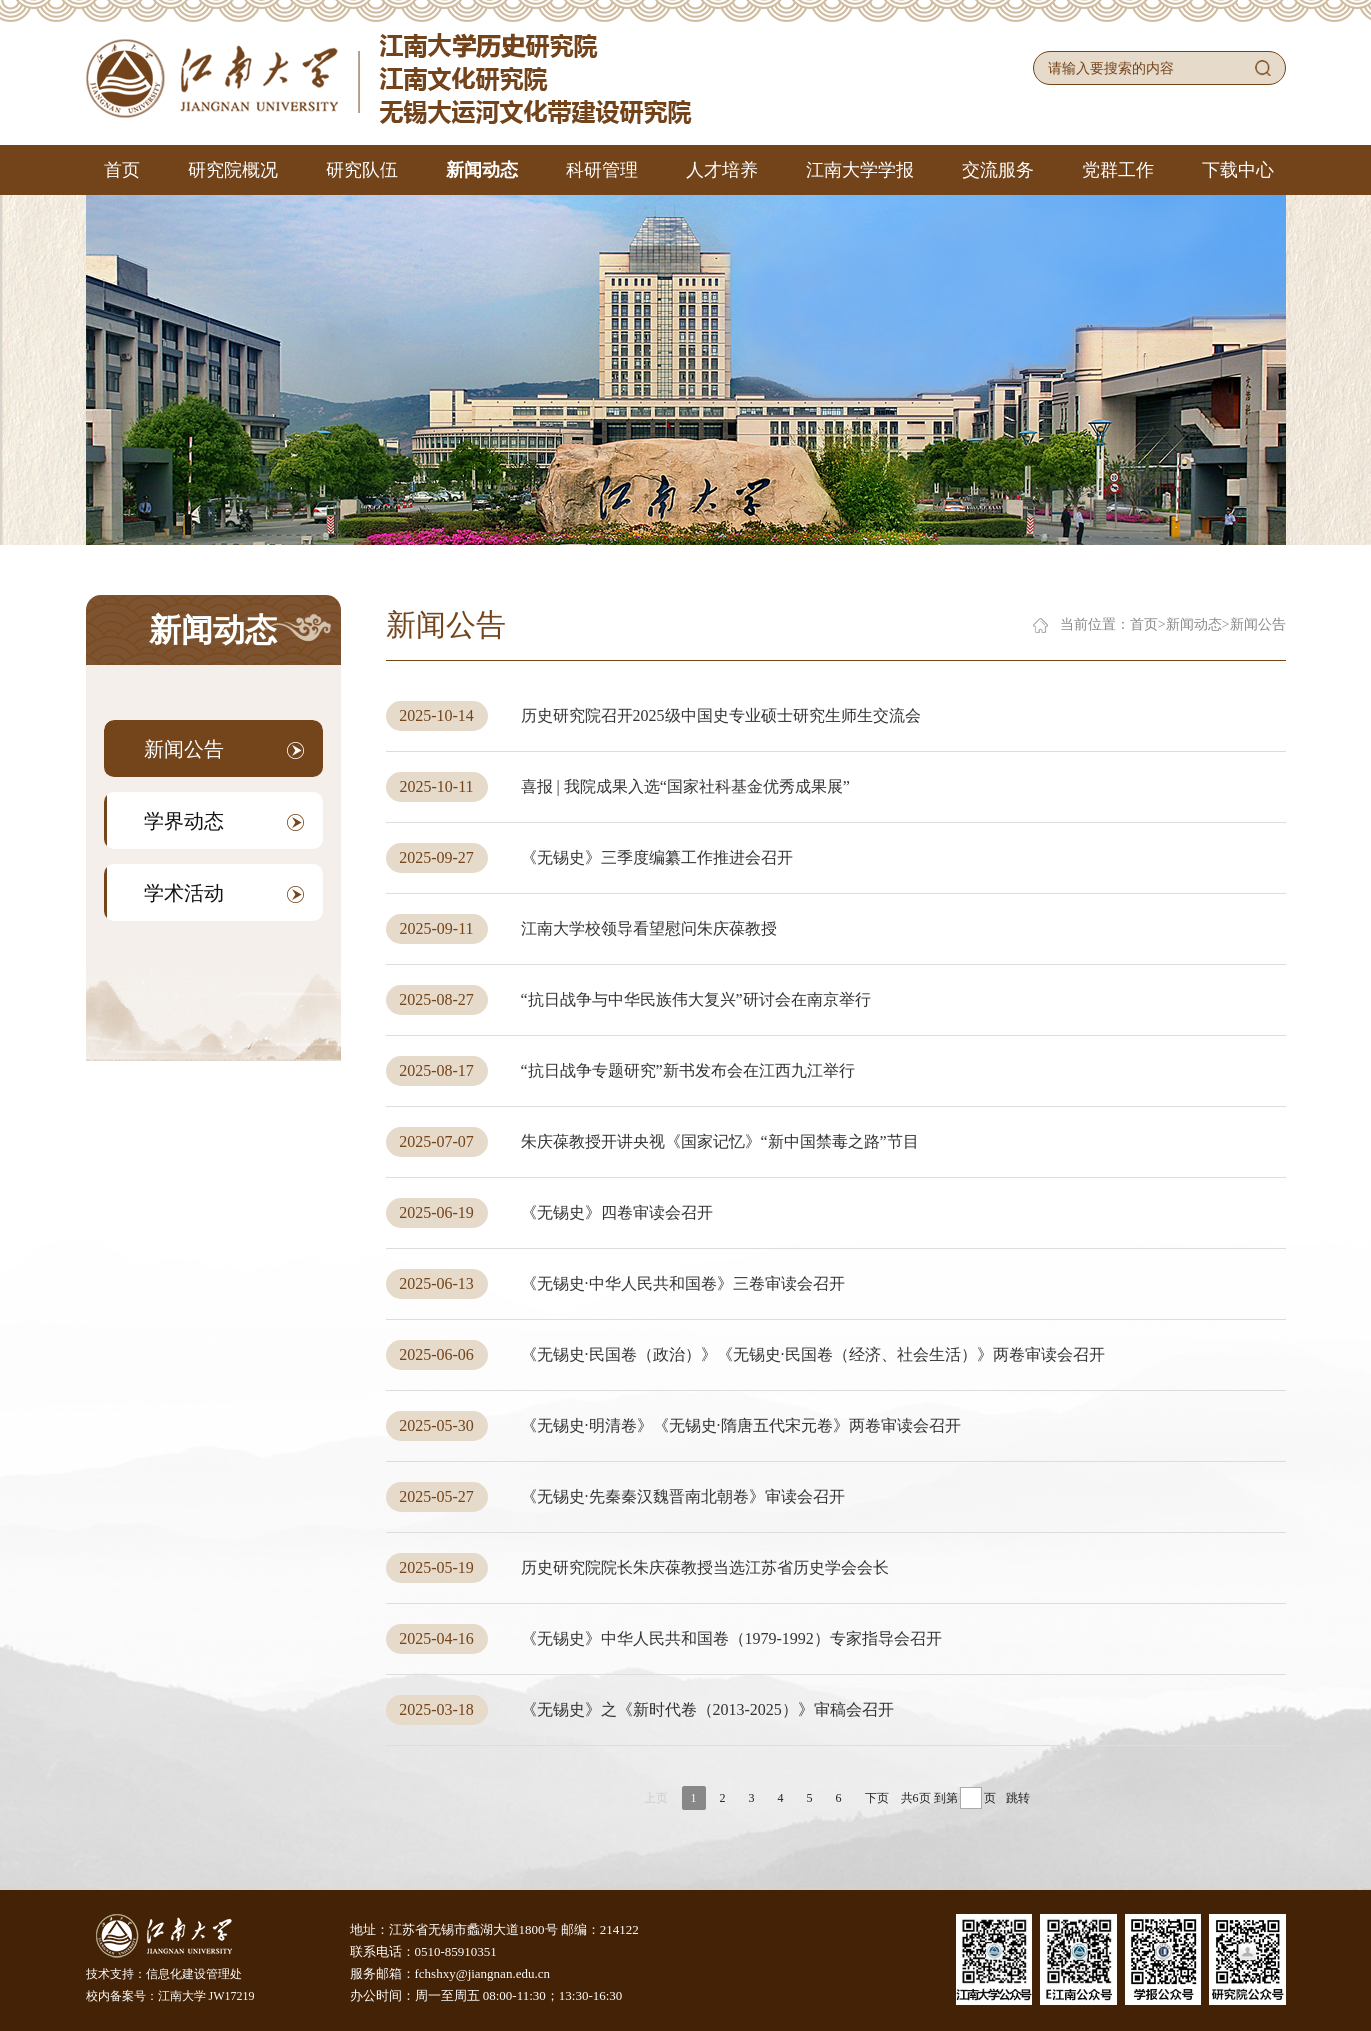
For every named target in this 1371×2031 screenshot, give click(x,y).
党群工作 (1118, 170)
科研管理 (602, 170)
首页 (122, 170)
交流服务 (998, 170)
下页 (877, 1798)
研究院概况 (233, 170)
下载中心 (1238, 170)
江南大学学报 (860, 170)
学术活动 (224, 893)
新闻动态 (482, 170)
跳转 (1018, 1798)
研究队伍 (362, 170)
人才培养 (722, 170)
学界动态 (224, 821)
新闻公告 (224, 749)
